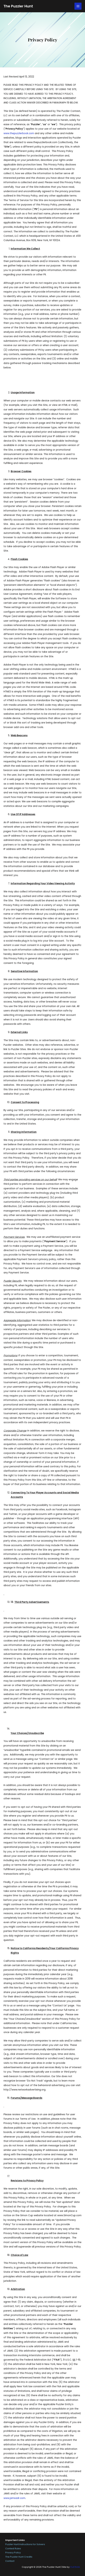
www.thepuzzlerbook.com (19, 133)
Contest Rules (13, 2548)
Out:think (75, 2566)
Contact (9, 2560)
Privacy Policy (13, 2552)
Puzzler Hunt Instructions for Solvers (25, 2544)
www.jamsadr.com (14, 2498)
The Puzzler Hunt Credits (18, 2556)
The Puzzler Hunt (18, 6)
